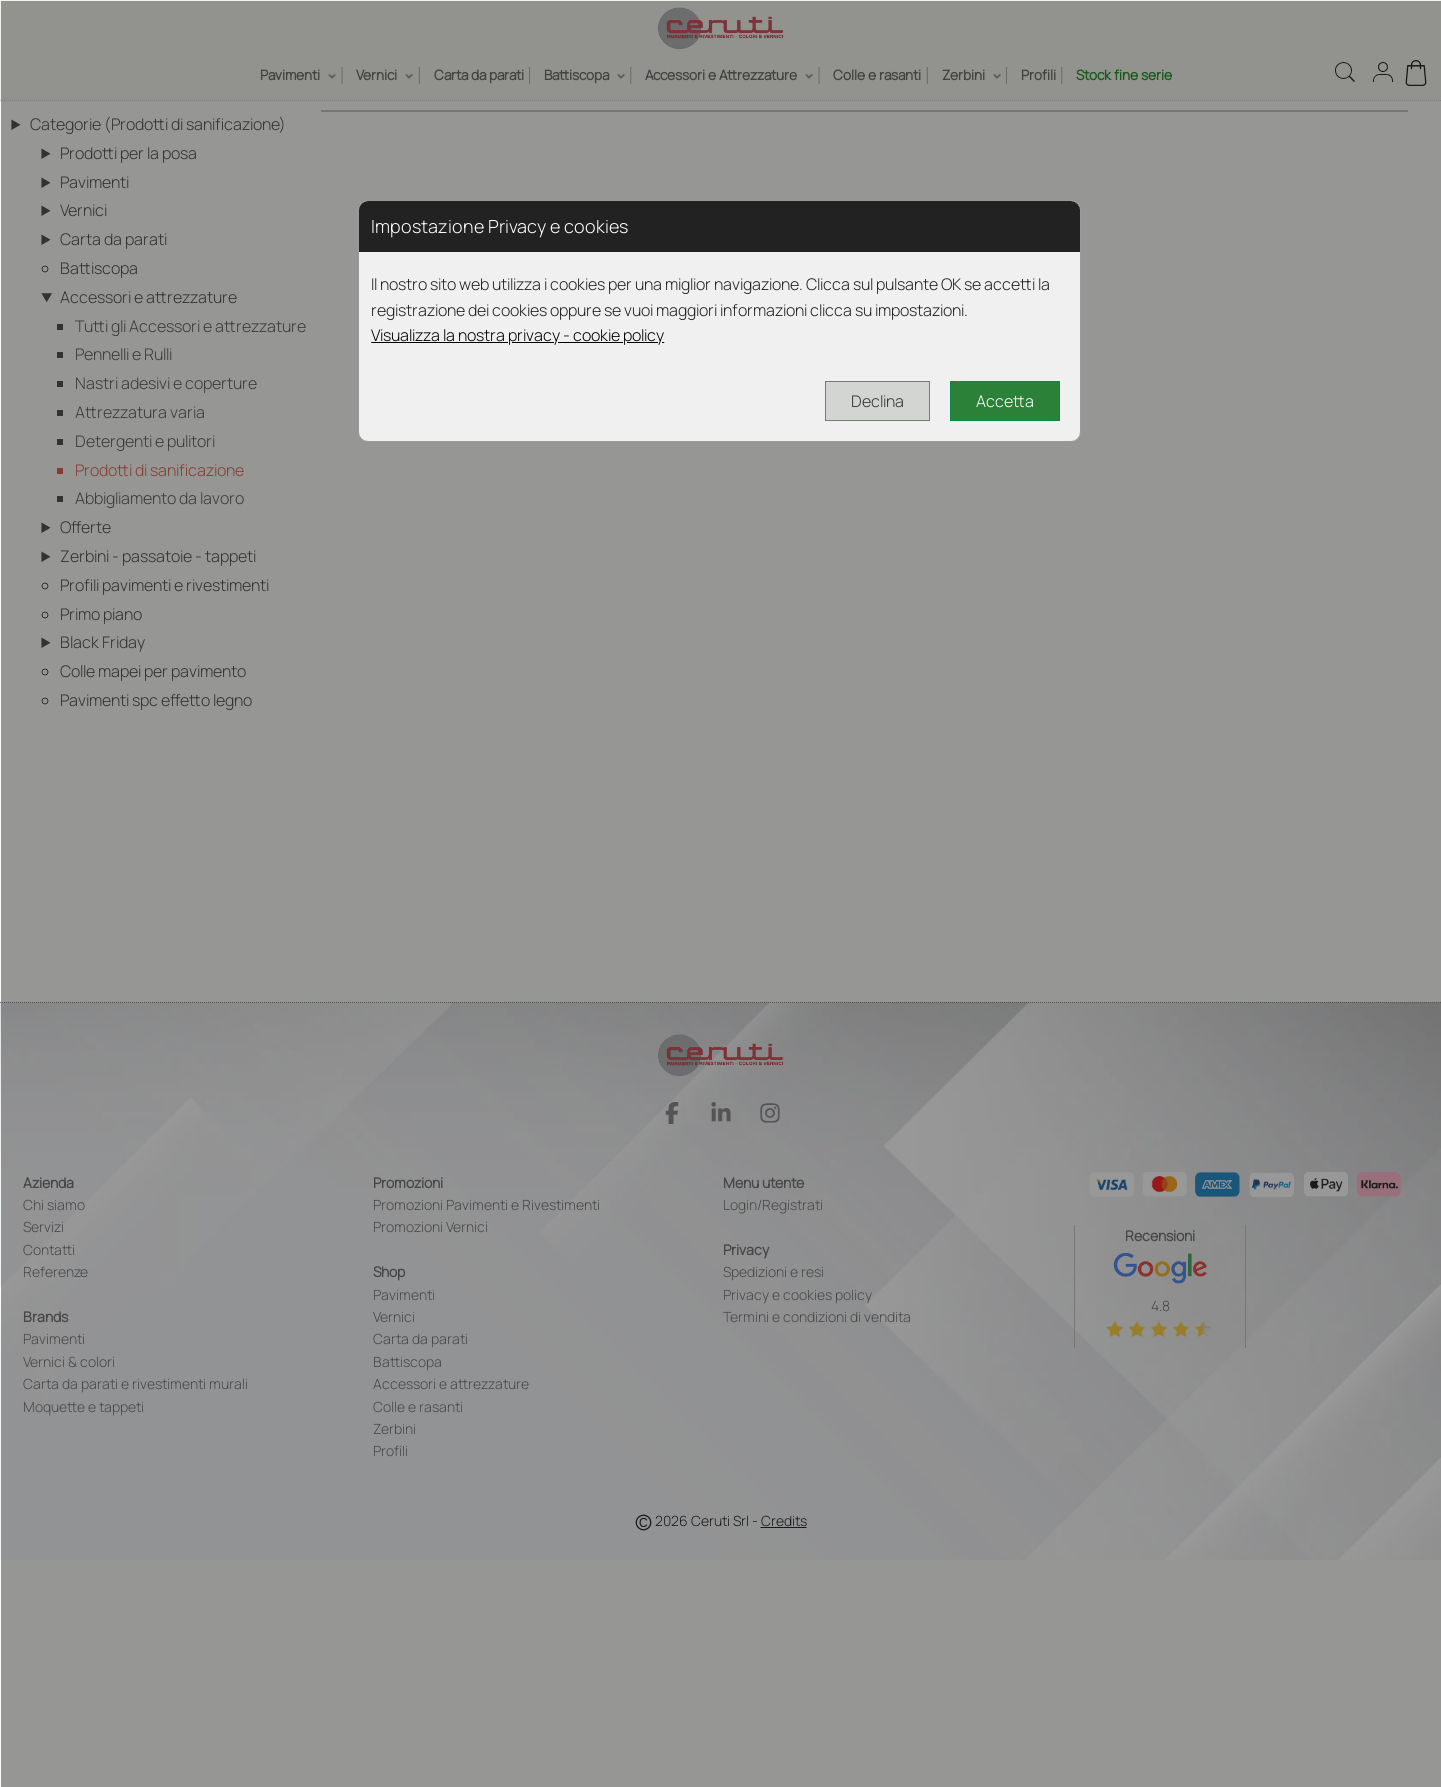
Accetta (1005, 401)
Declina (877, 401)
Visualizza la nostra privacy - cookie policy (517, 335)
